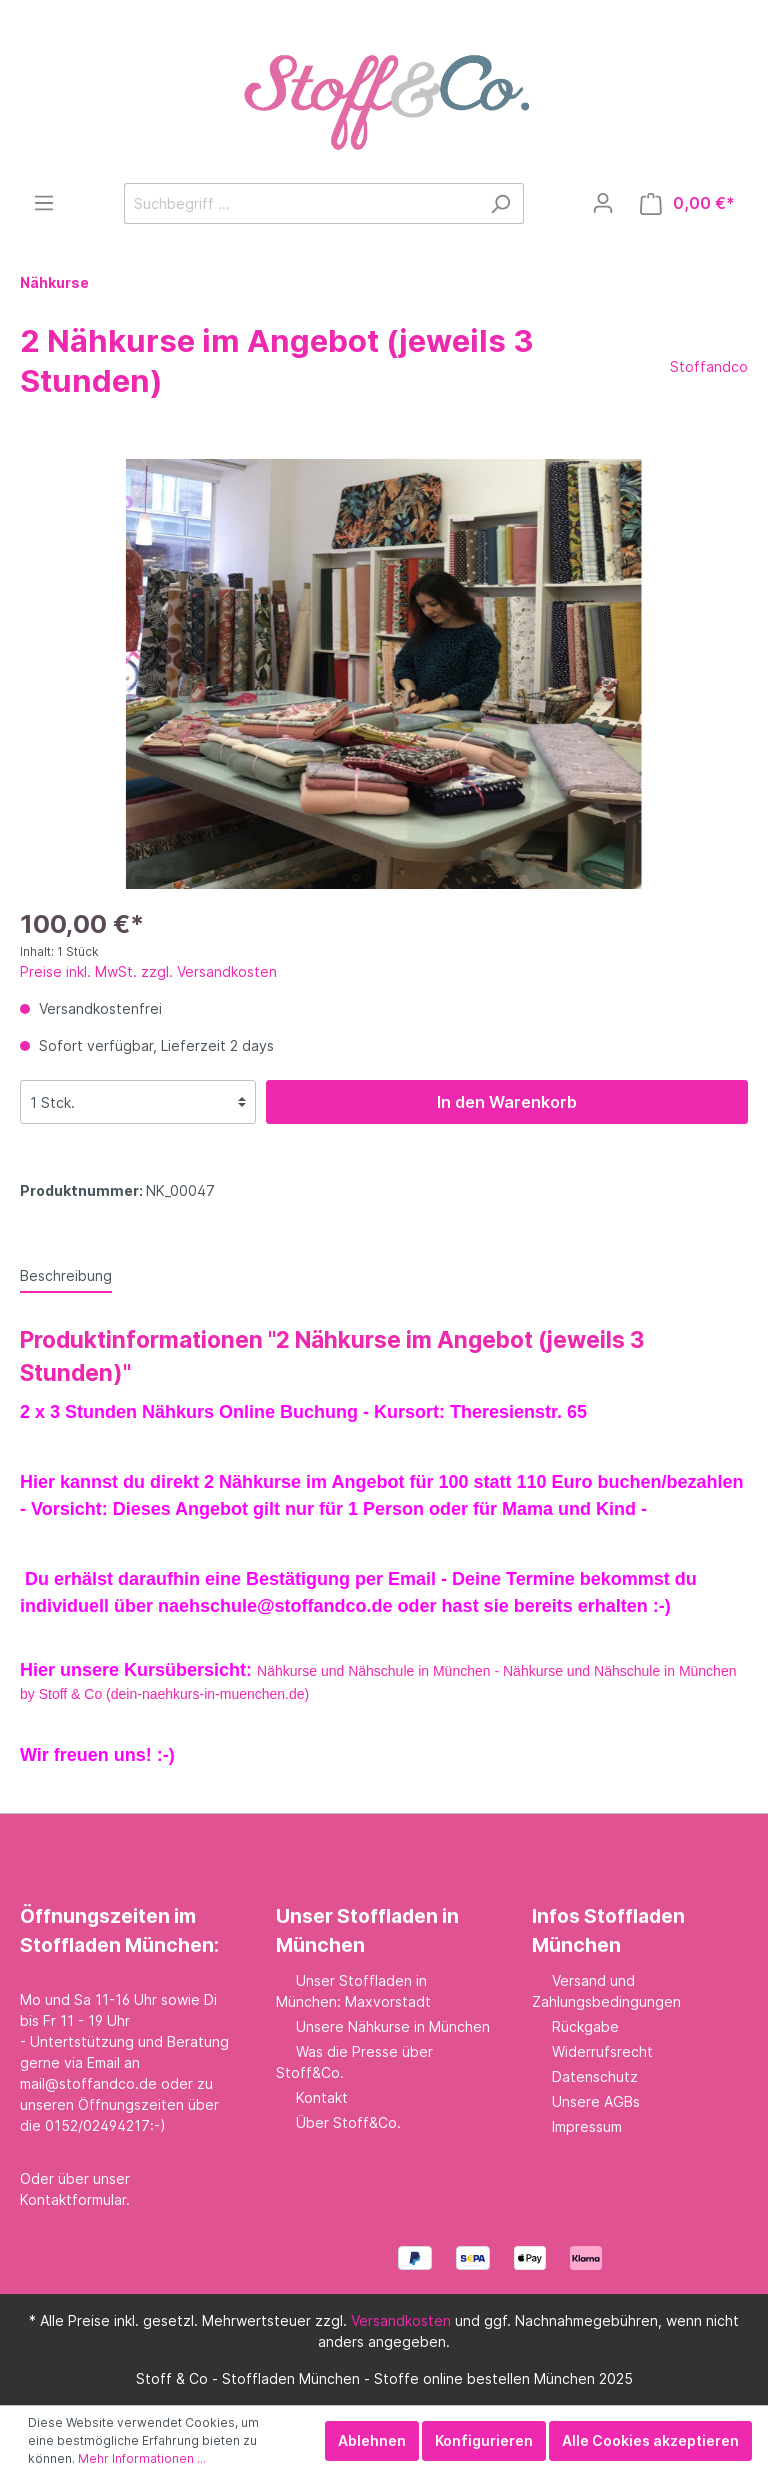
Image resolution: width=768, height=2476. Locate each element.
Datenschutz (595, 2076)
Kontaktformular (73, 2199)
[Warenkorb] (687, 203)
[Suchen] (500, 203)
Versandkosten (401, 2320)
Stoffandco (709, 366)
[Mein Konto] (603, 203)
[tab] (66, 1275)
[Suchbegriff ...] (301, 203)
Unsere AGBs (596, 2101)
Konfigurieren (484, 2440)
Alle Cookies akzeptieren (650, 2440)
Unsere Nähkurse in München (393, 2026)
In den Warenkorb (507, 1102)
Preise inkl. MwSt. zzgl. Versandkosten (148, 971)
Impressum (587, 2126)
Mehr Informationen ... (142, 2458)
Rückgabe (585, 2026)
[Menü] (44, 203)
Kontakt (322, 2097)
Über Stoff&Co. (348, 2122)
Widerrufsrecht (602, 2051)
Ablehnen (372, 2440)
